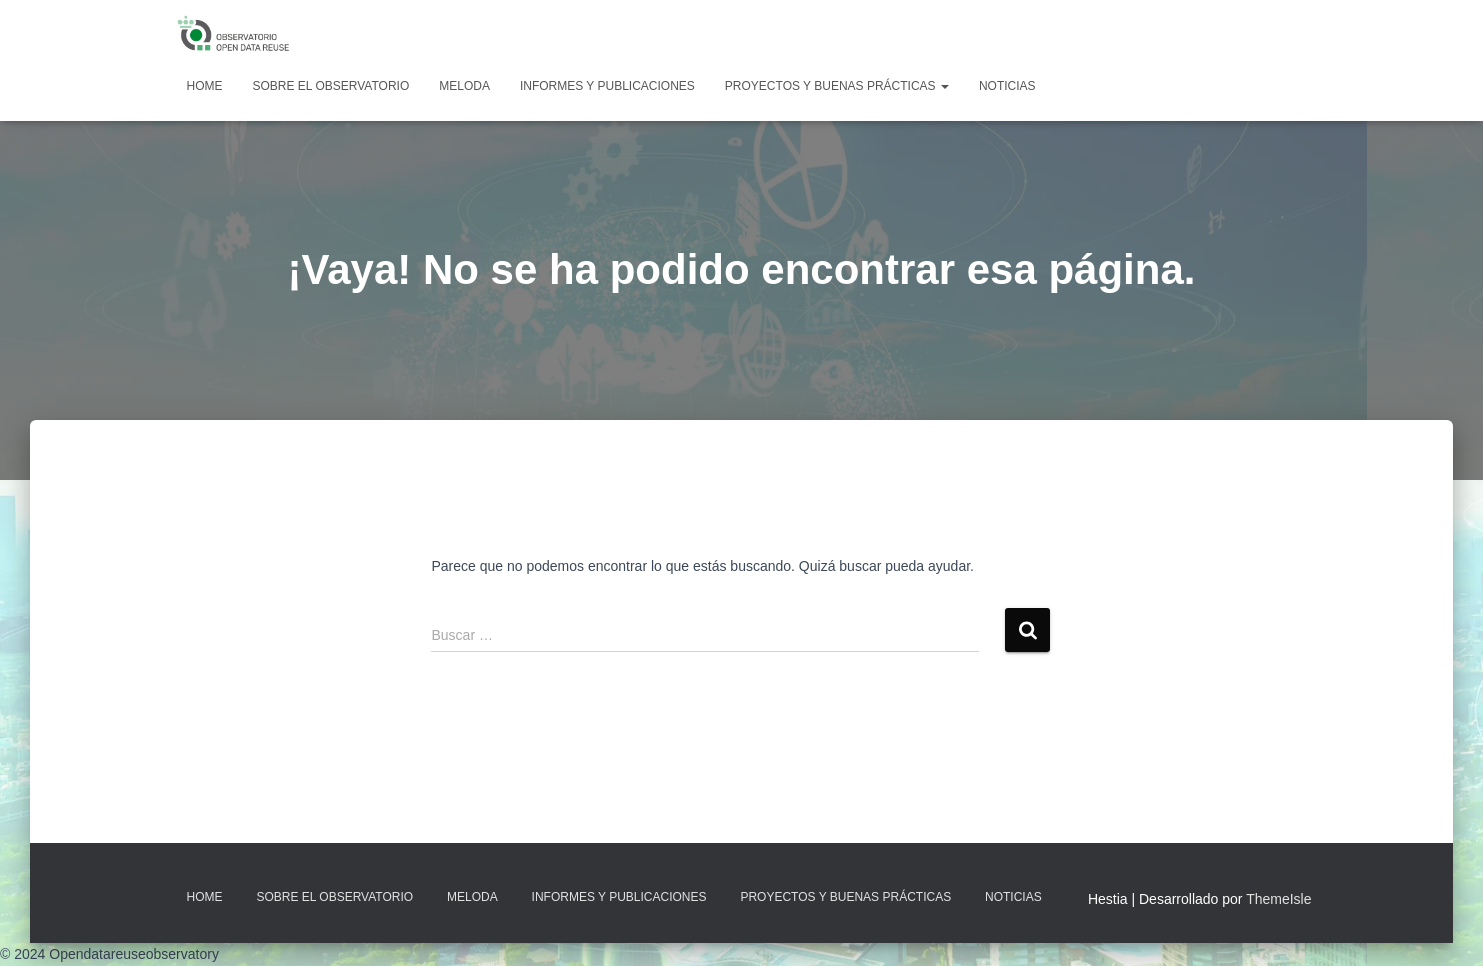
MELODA (464, 86)
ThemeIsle (1278, 899)
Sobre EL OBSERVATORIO (331, 86)
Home (205, 86)
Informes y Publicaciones (607, 86)
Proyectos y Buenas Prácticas (837, 86)
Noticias (1007, 86)
